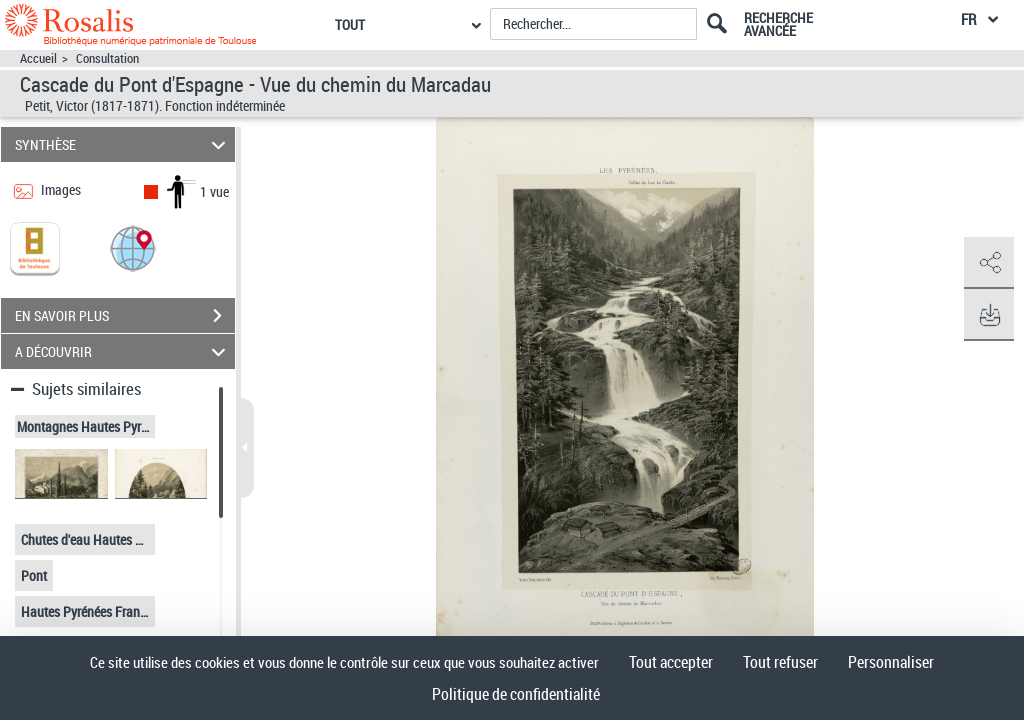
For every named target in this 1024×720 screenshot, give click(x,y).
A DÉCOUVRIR (123, 351)
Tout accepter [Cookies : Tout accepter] (671, 662)
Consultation (107, 58)
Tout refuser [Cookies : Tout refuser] (780, 662)
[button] (133, 247)
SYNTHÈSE (123, 144)
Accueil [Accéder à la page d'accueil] (38, 58)
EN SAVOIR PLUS (125, 316)
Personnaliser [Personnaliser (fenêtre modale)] (891, 662)
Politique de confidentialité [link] (516, 694)
